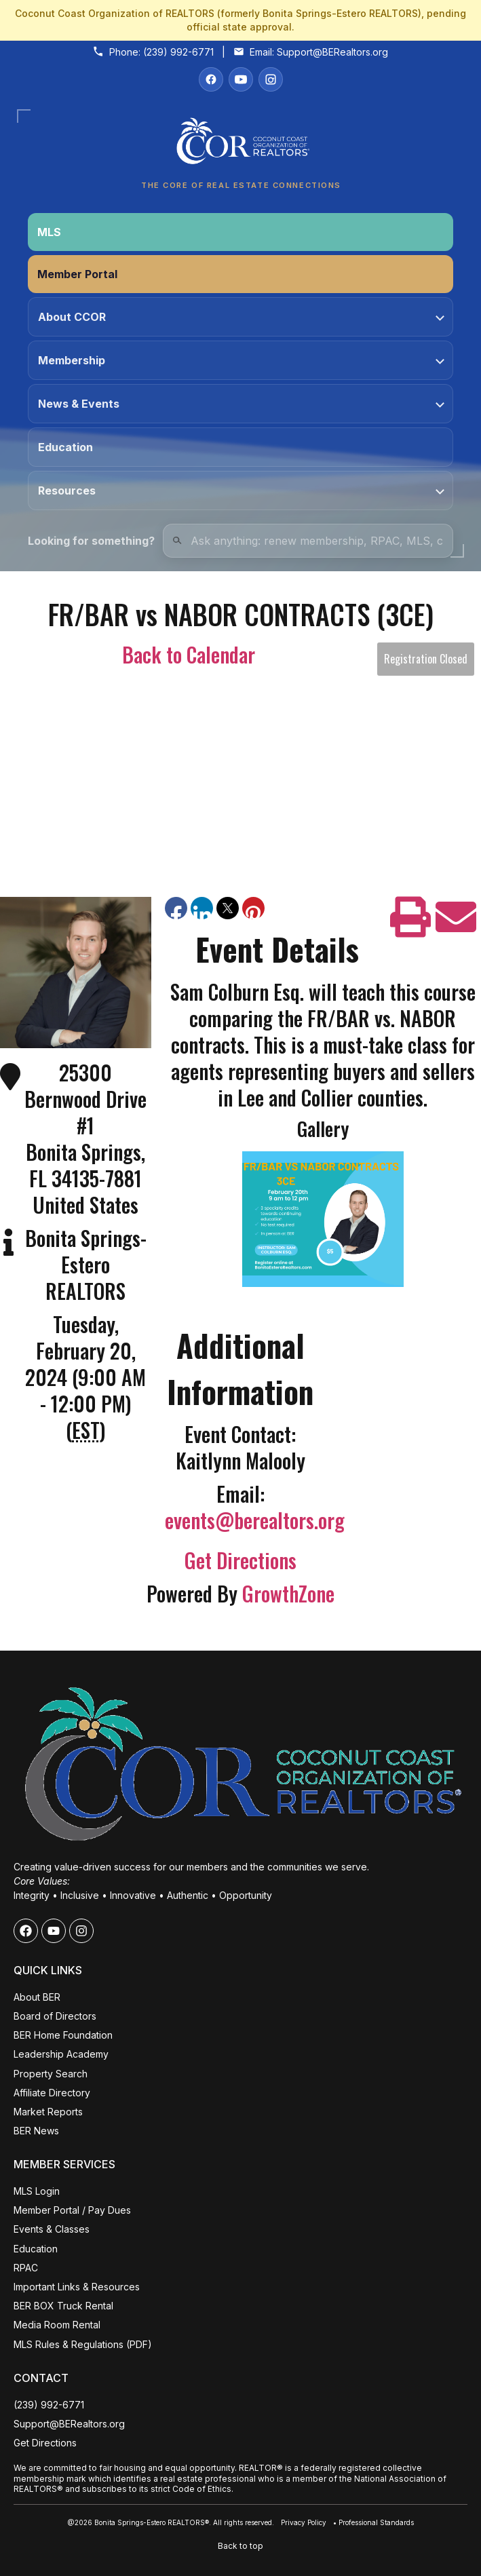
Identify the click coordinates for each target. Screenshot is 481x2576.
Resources (241, 490)
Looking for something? (91, 540)
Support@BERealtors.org (332, 52)
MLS (49, 232)
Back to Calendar (188, 654)
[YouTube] (241, 79)
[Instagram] (270, 79)
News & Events (241, 403)
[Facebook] (211, 79)
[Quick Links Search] (308, 541)
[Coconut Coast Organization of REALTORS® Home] (240, 145)
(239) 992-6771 (178, 52)
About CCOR (241, 317)
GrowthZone (288, 1593)
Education (65, 447)
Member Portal (77, 274)
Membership (241, 360)
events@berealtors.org (255, 1520)
